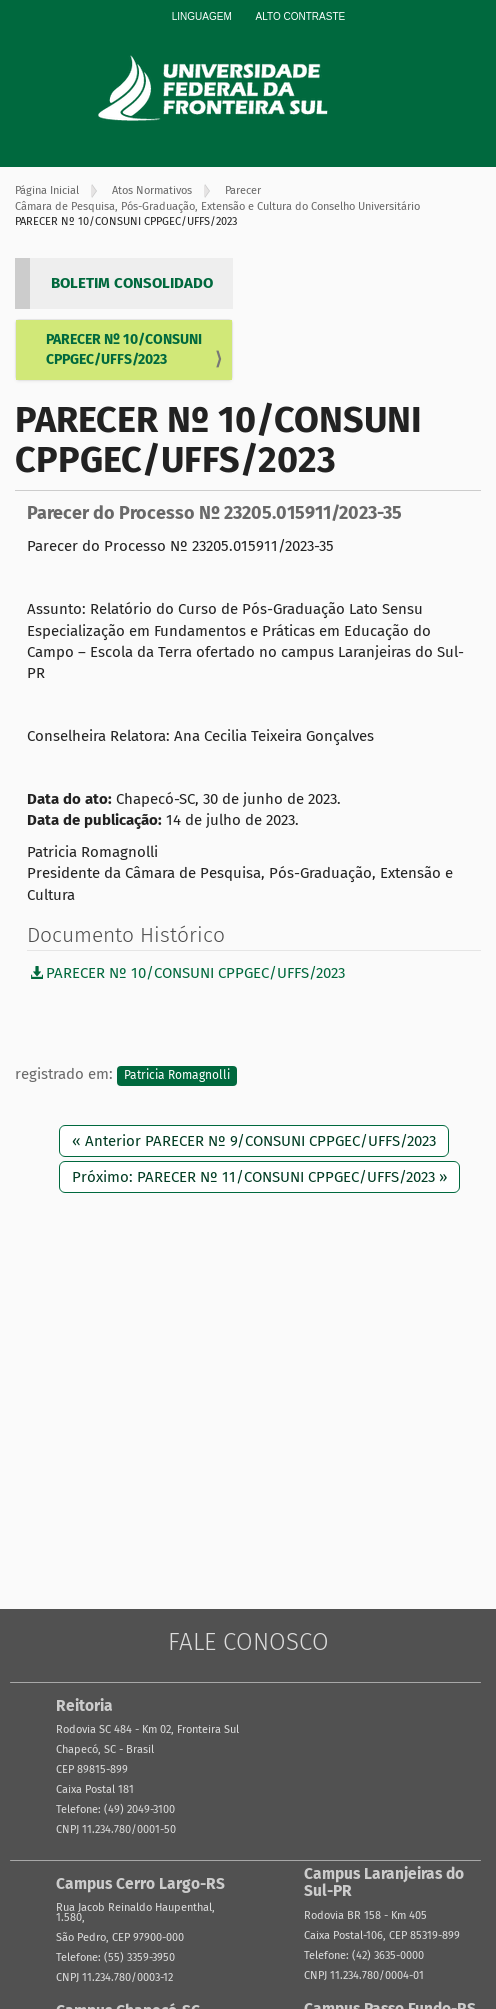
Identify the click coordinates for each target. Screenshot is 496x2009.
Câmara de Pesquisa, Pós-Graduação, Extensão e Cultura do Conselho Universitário (217, 206)
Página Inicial (47, 190)
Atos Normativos (152, 190)
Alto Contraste (301, 16)
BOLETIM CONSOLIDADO (132, 283)
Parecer (243, 190)
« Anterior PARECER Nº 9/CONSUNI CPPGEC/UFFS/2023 (254, 1141)
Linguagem (202, 16)
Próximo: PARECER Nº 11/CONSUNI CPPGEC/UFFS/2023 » (259, 1177)
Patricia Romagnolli (177, 1075)
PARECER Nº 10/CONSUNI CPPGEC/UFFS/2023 (124, 349)
